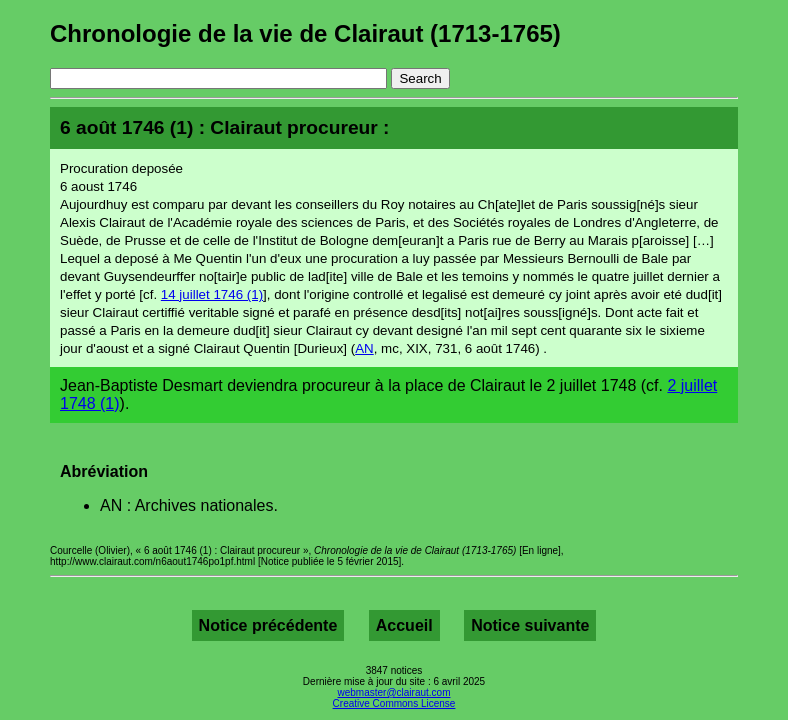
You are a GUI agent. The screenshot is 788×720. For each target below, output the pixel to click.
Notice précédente (268, 625)
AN (364, 348)
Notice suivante (530, 625)
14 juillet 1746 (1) (212, 294)
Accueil (404, 625)
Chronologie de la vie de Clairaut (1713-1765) (305, 33)
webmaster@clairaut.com (394, 692)
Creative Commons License (394, 703)
